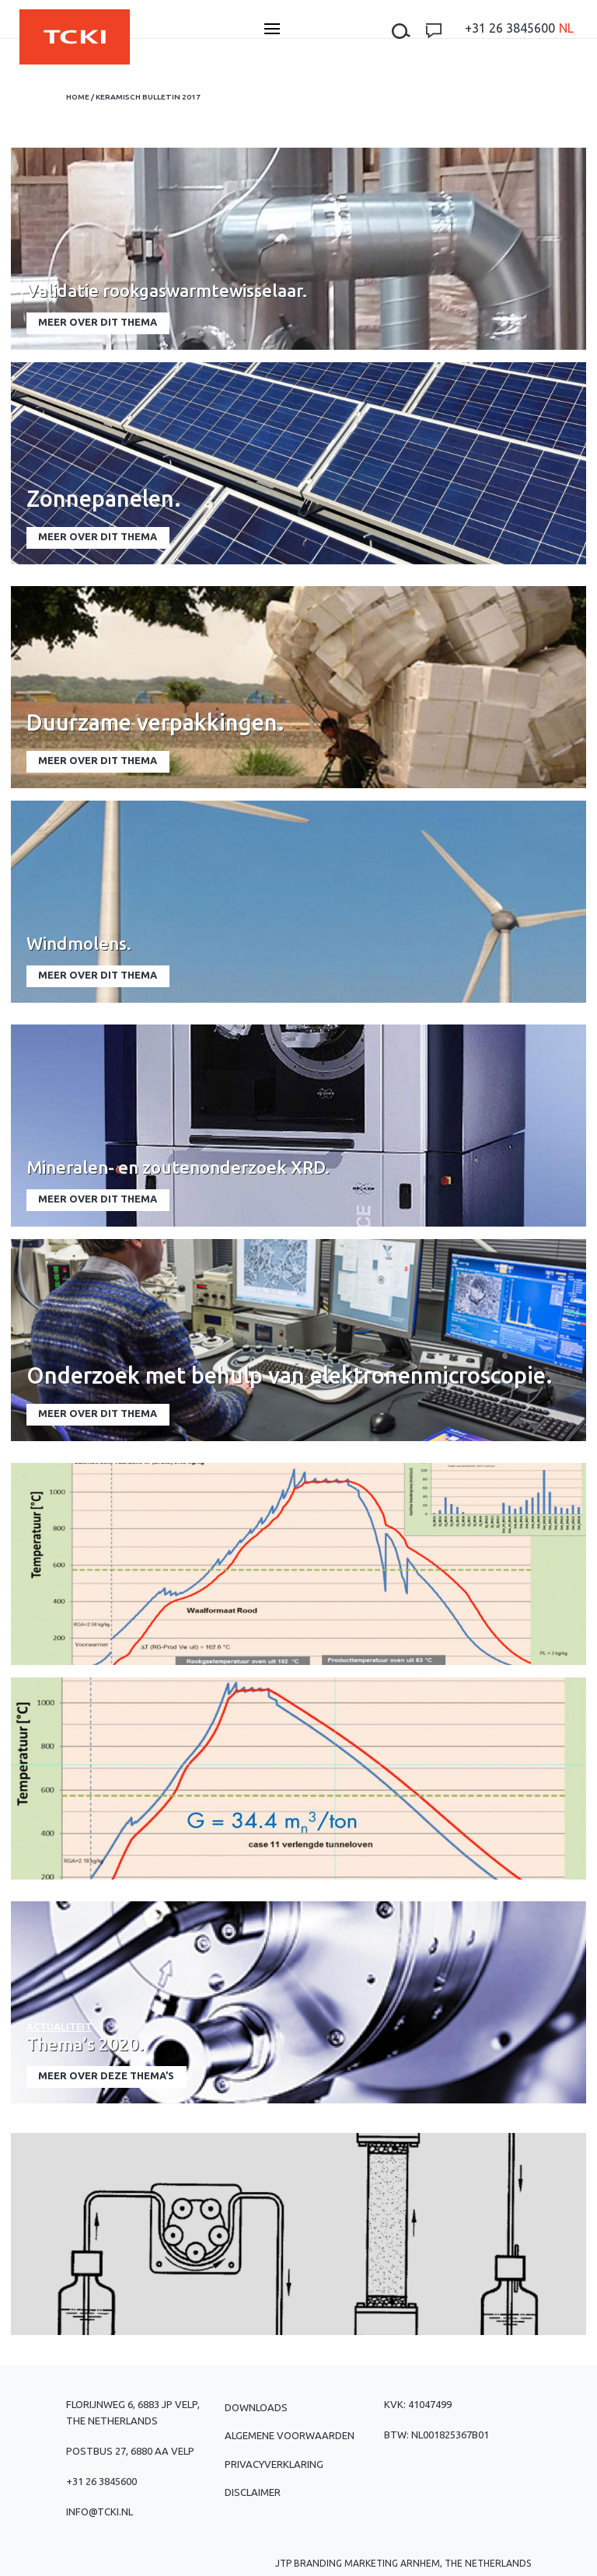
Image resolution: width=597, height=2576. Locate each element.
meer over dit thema (97, 321)
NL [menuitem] (566, 28)
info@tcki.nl (99, 2511)
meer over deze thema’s (106, 2075)
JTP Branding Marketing (336, 2563)
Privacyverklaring (274, 2464)
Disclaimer (253, 2492)
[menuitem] (566, 28)
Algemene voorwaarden (289, 2435)
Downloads (256, 2407)
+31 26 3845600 (510, 28)
